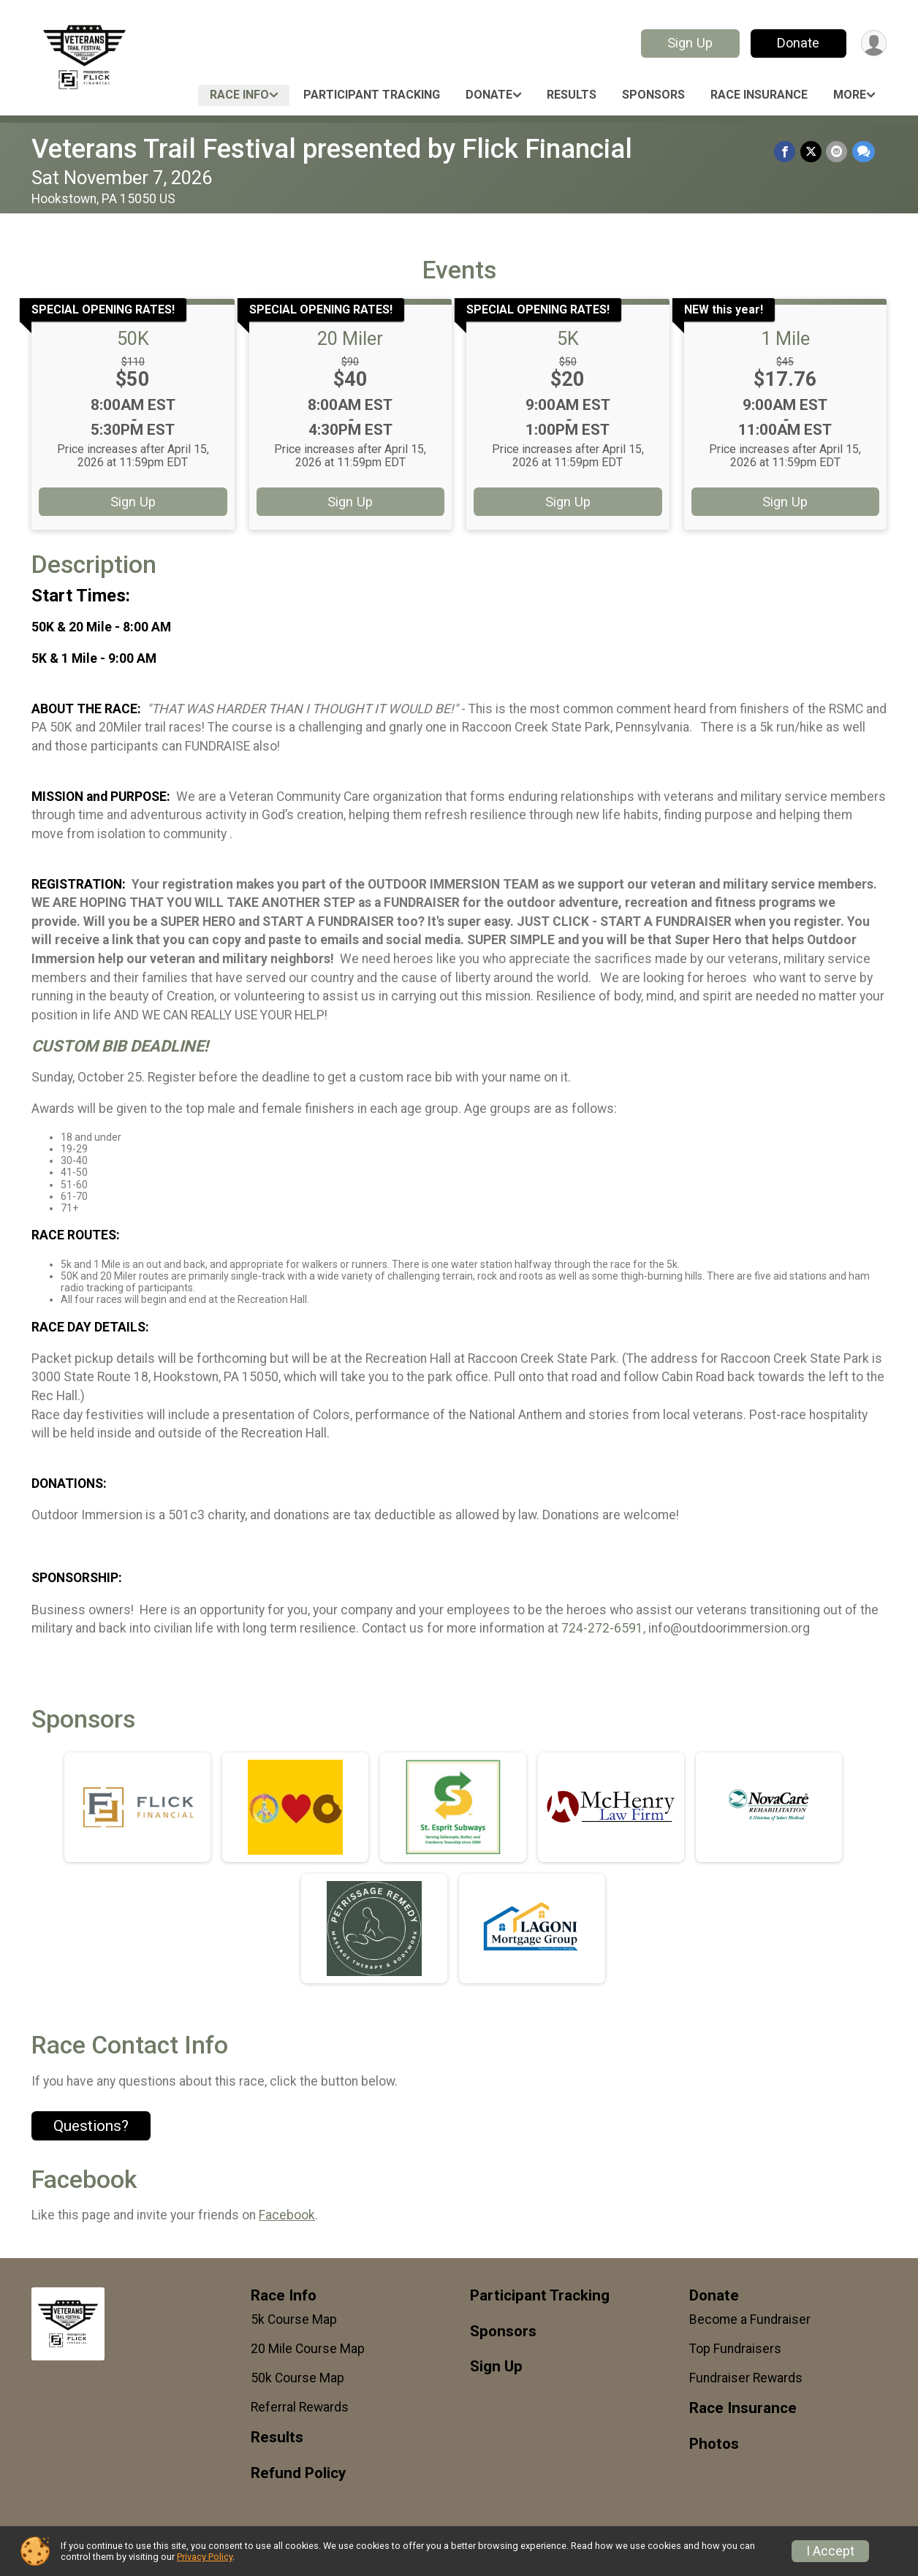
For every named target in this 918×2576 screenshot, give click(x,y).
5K (568, 338)
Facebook (287, 2215)
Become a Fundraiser (750, 2319)
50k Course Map (297, 2378)
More (849, 95)
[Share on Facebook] (786, 151)
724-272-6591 (602, 1628)
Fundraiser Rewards (746, 2378)
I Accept (830, 2551)
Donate (797, 42)
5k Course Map (294, 2319)
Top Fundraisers (735, 2348)
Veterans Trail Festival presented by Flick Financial (331, 148)
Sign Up (689, 42)
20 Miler (350, 338)
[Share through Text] (863, 151)
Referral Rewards (300, 2407)
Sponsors (653, 95)
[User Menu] (873, 43)
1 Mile (785, 338)
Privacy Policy (204, 2556)
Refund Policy (298, 2473)
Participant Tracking (371, 95)
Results (571, 95)
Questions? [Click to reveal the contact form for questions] (91, 2126)
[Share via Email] (837, 151)
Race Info (239, 95)
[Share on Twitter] (811, 151)
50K (133, 338)
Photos (714, 2444)
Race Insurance (759, 95)
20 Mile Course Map (308, 2348)
